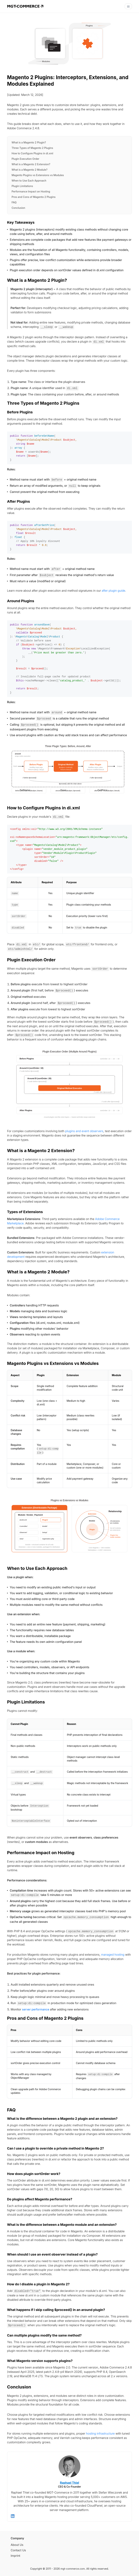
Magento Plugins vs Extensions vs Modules (38, 175)
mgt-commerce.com (72, 2568)
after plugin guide (113, 590)
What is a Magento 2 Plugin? (29, 142)
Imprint (15, 2555)
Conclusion (18, 207)
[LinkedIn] (12, 2516)
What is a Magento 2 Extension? (31, 164)
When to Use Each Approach (29, 180)
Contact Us (18, 2550)
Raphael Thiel (69, 2482)
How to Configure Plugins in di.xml (32, 153)
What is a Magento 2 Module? (29, 169)
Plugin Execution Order (25, 158)
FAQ (14, 202)
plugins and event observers (84, 1131)
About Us (17, 2545)
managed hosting (113, 1954)
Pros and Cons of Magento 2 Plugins (34, 196)
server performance (35, 2009)
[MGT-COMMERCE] (25, 6)
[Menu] (128, 6)
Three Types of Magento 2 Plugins (32, 147)
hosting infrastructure (100, 2433)
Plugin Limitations (22, 186)
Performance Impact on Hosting (31, 191)
